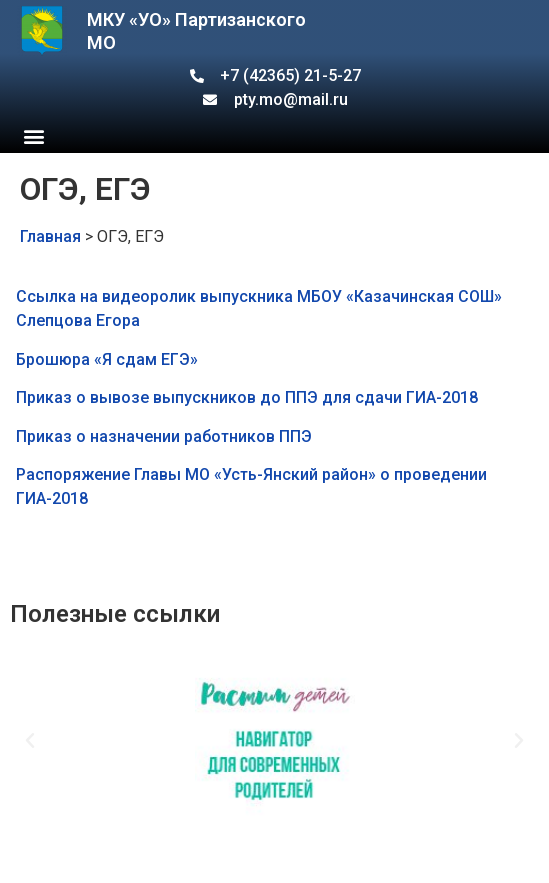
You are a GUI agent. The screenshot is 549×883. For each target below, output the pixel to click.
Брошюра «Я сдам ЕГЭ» (107, 359)
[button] (33, 135)
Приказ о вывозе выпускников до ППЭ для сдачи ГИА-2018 (247, 397)
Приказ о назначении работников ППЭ (164, 436)
